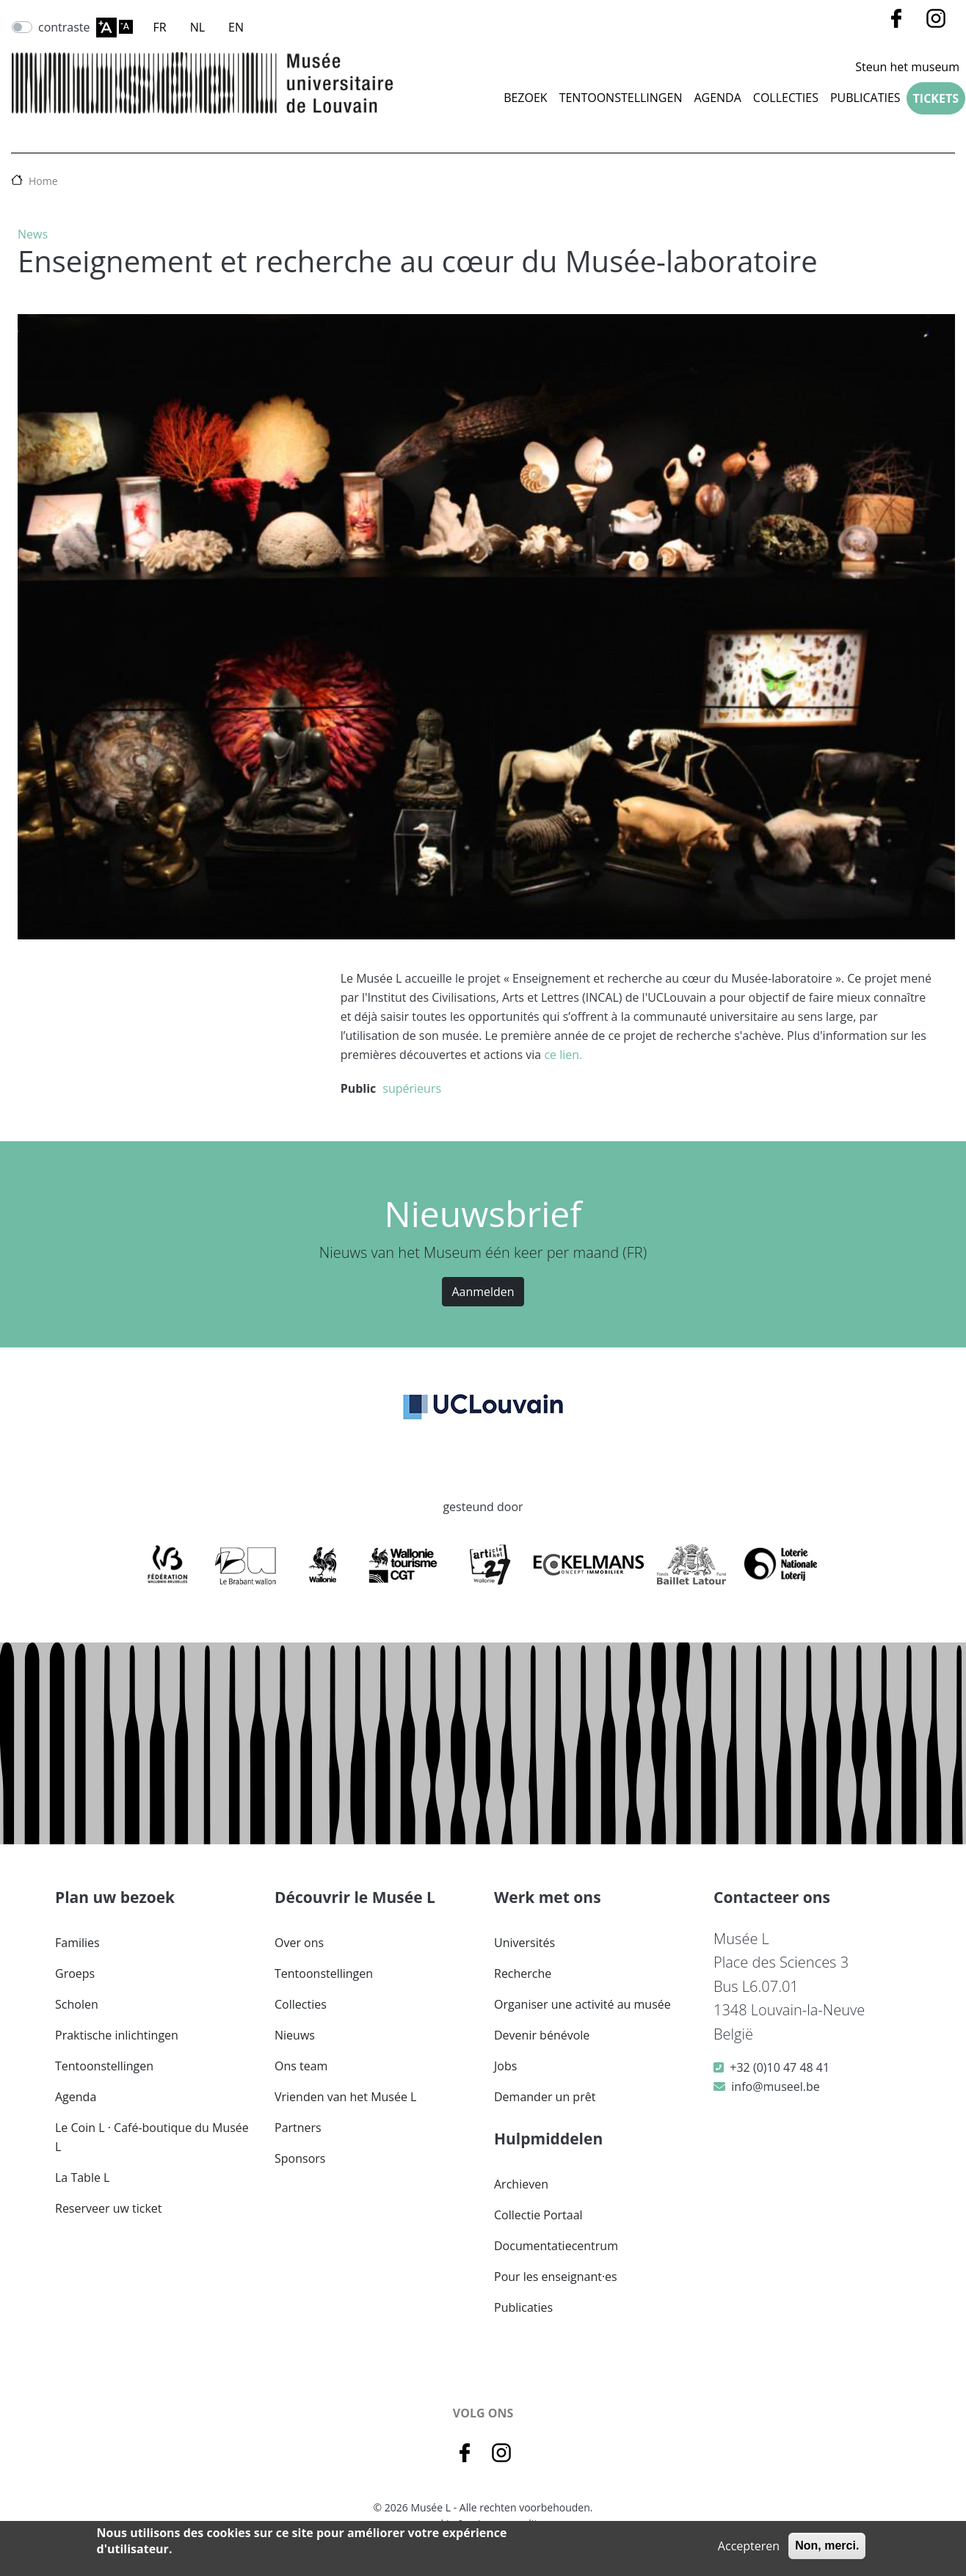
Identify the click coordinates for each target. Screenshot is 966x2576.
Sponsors (300, 2158)
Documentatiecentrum (556, 2246)
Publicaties (865, 98)
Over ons (299, 1943)
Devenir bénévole (541, 2035)
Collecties (301, 2004)
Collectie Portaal (538, 2215)
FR (160, 27)
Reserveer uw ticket (108, 2208)
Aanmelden (482, 1292)
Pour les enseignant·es (555, 2276)
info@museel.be (775, 2086)
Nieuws (295, 2035)
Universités (524, 1943)
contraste (64, 27)
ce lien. (563, 1055)
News (33, 234)
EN (236, 27)
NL (197, 27)
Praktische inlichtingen (116, 2035)
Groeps (75, 1973)
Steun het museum (907, 67)
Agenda (717, 98)
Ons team (301, 2066)
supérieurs (411, 1088)
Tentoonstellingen (621, 98)
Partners (298, 2128)
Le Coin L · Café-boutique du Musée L (152, 2137)
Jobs (505, 2066)
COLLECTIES (785, 98)
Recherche (522, 1973)
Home (43, 181)
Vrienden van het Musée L (345, 2097)
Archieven (521, 2184)
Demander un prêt (544, 2097)
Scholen (76, 2004)
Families (77, 1943)
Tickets (936, 98)
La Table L (82, 2177)
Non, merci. (827, 2545)
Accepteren (749, 2546)
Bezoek (526, 98)
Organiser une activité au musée (582, 2004)
